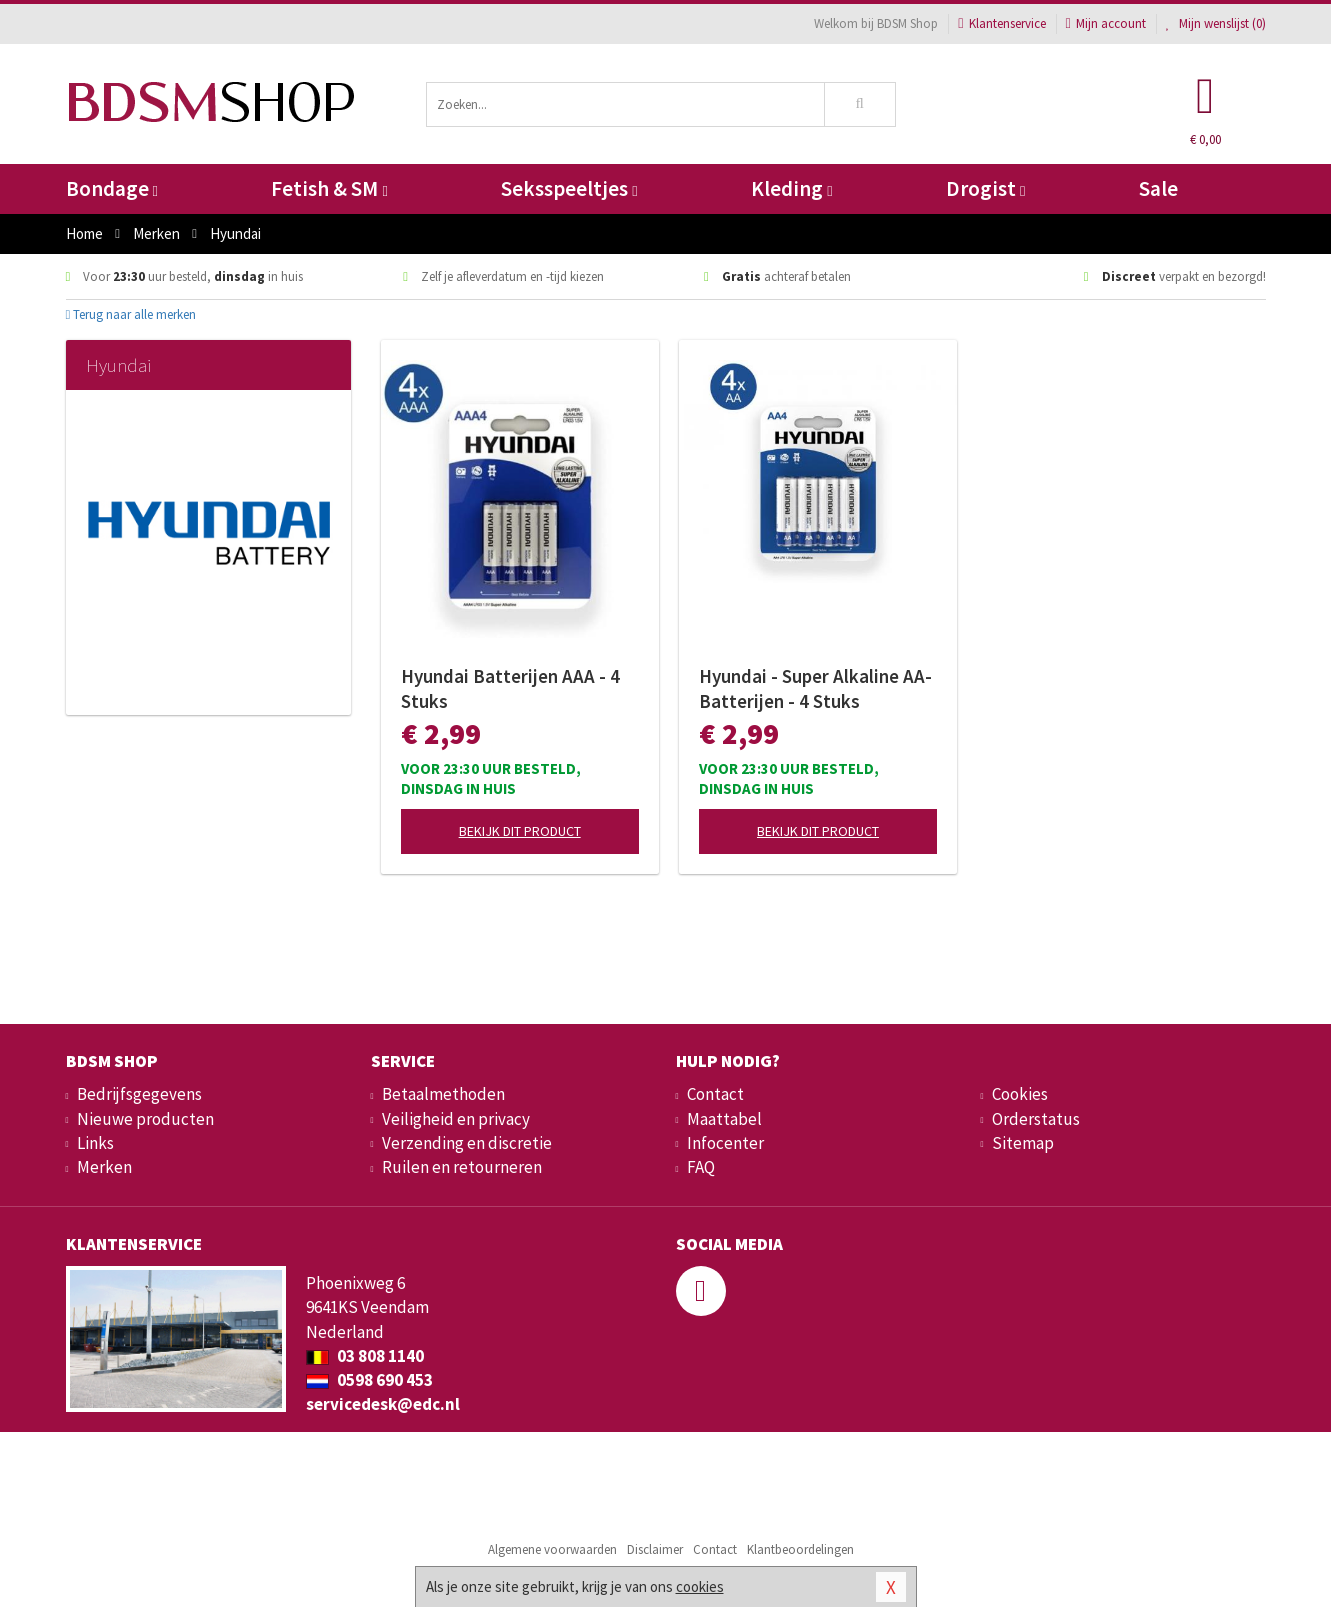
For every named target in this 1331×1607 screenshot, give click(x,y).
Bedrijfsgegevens (139, 1094)
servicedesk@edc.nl (383, 1404)
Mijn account (1106, 23)
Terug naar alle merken (131, 314)
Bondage (112, 188)
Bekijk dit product (520, 831)
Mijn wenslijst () (1216, 23)
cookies (700, 1586)
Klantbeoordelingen (800, 1549)
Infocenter (725, 1143)
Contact (715, 1094)
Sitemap (1023, 1143)
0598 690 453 (369, 1380)
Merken (104, 1167)
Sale (1158, 188)
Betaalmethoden (443, 1094)
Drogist (985, 188)
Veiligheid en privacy (456, 1119)
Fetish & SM (329, 188)
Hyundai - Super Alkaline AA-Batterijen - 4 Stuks (815, 688)
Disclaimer (655, 1549)
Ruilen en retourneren (462, 1167)
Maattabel (724, 1119)
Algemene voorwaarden (552, 1549)
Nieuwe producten (145, 1119)
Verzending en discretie (467, 1143)
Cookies (1020, 1094)
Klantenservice (1001, 23)
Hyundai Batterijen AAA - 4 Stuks (510, 688)
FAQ (701, 1167)
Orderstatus (1036, 1119)
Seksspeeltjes (569, 188)
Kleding (791, 188)
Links (95, 1143)
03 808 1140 (365, 1356)
